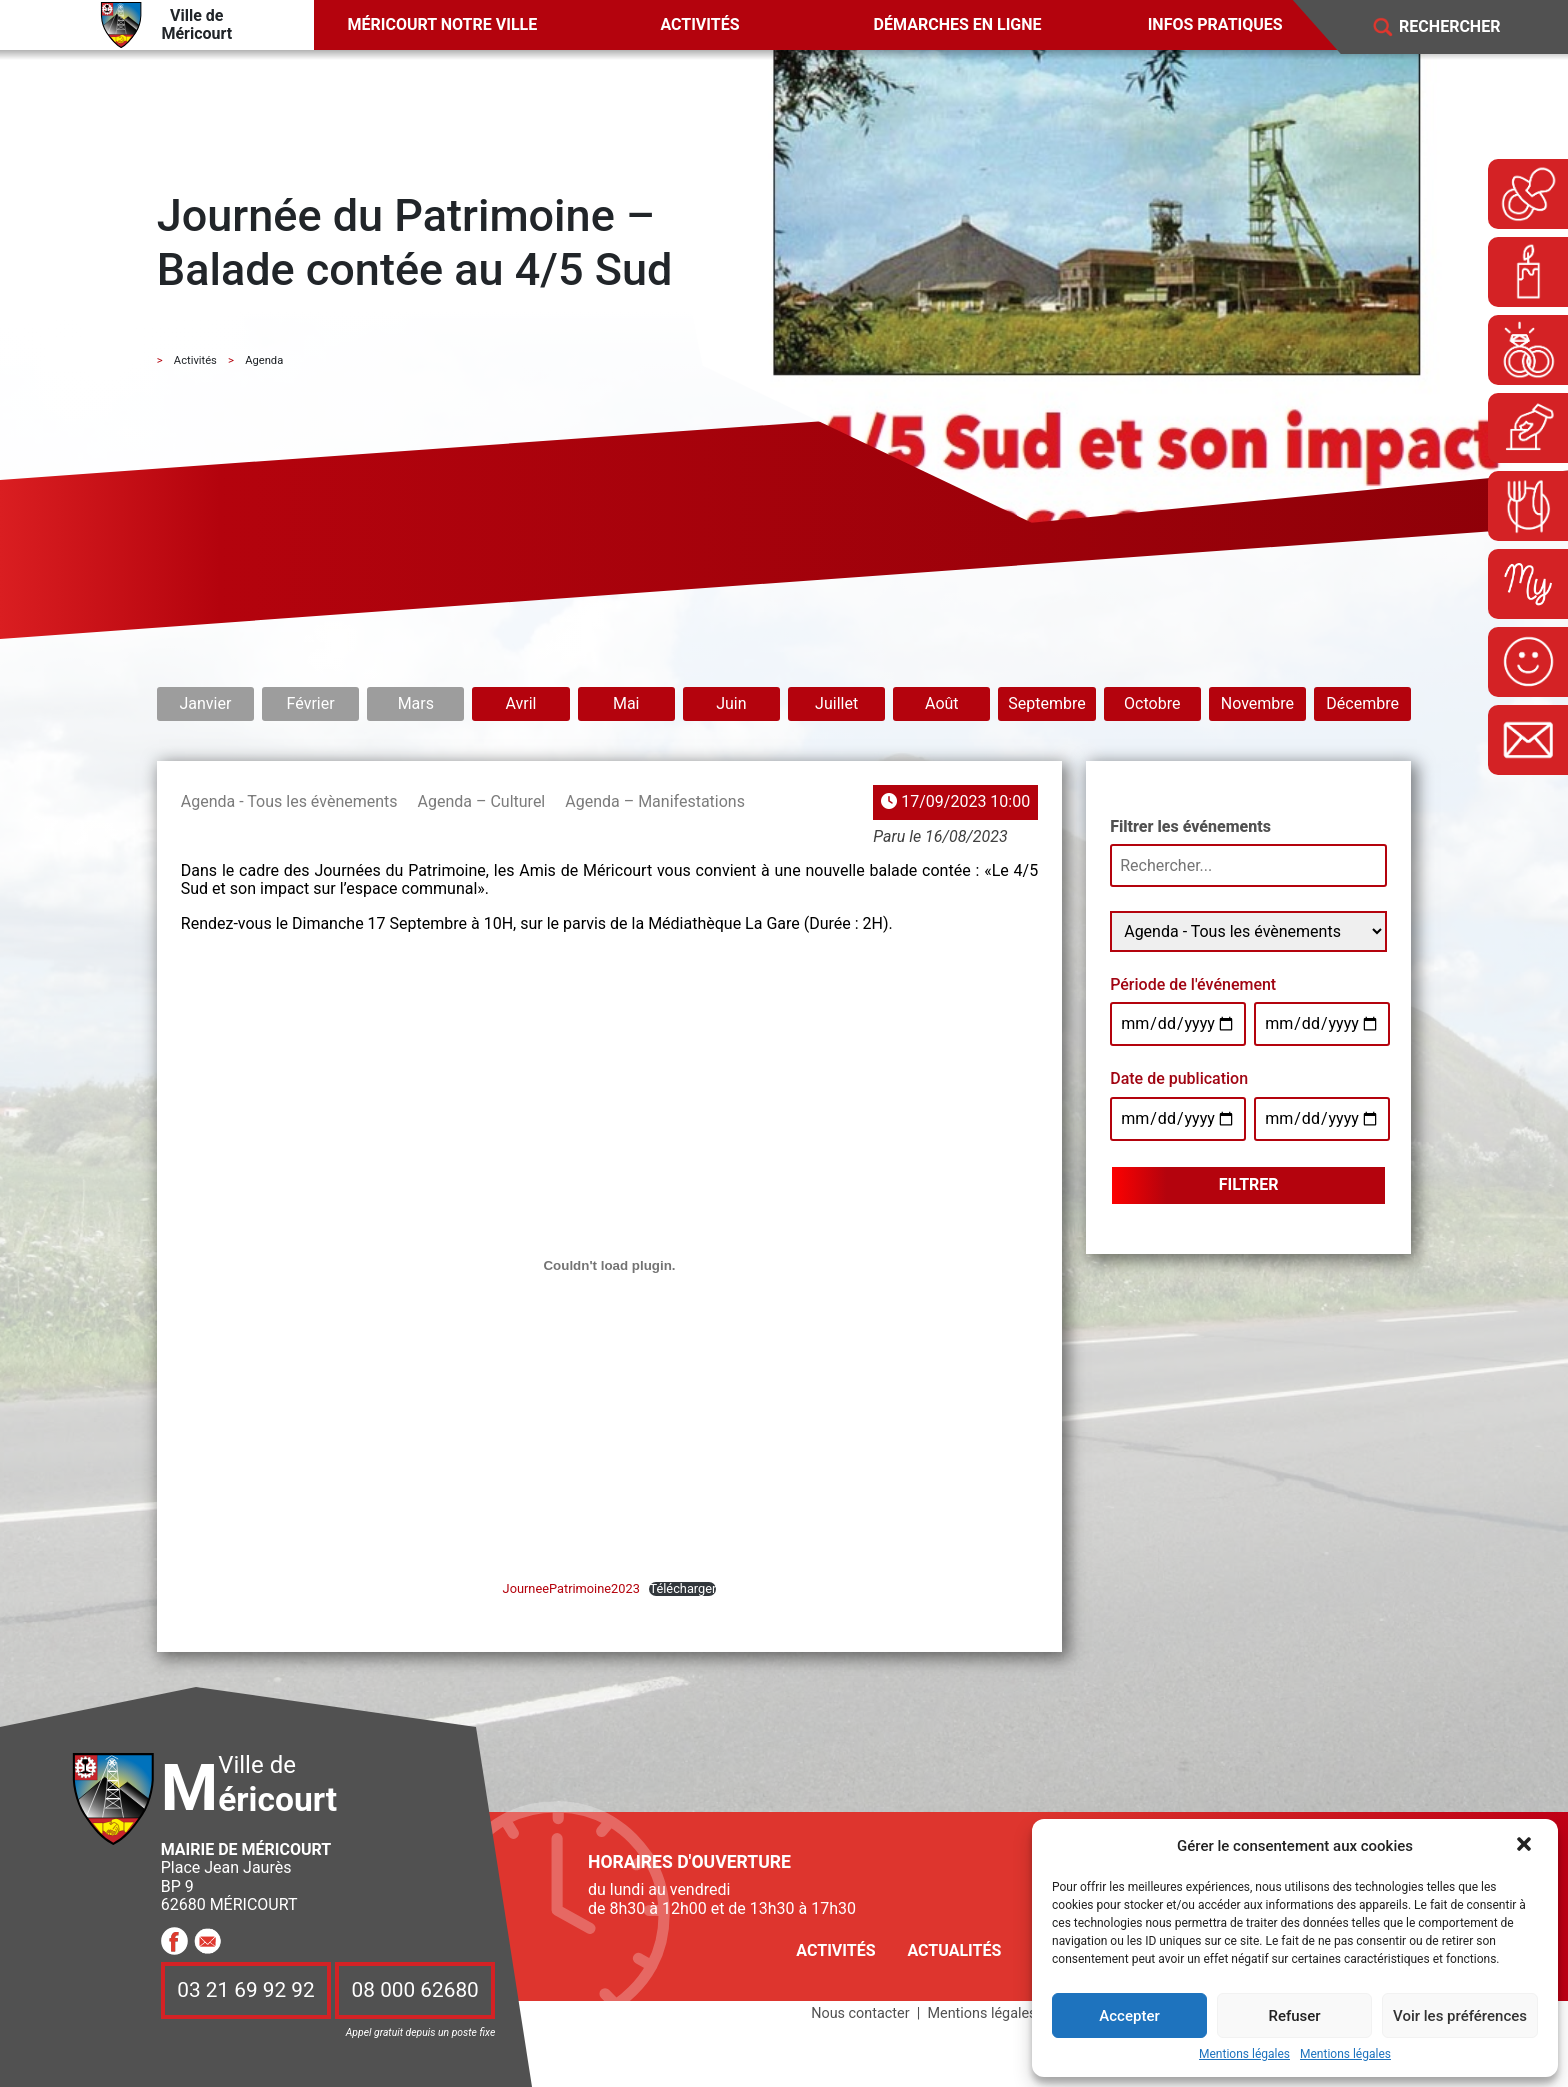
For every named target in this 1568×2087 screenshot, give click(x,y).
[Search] (1464, 27)
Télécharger (682, 1589)
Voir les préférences (1460, 2016)
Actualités (954, 1950)
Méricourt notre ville (443, 24)
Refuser (1294, 2016)
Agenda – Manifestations (655, 801)
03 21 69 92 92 (246, 1990)
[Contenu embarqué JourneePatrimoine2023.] (609, 1265)
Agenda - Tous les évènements (289, 801)
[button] (1526, 1846)
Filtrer (1249, 1184)
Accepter (1129, 2016)
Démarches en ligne (958, 24)
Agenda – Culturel (482, 801)
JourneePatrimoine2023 (571, 1588)
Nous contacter (860, 2013)
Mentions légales (1244, 2054)
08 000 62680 (415, 1990)
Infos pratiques (1215, 24)
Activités (699, 24)
